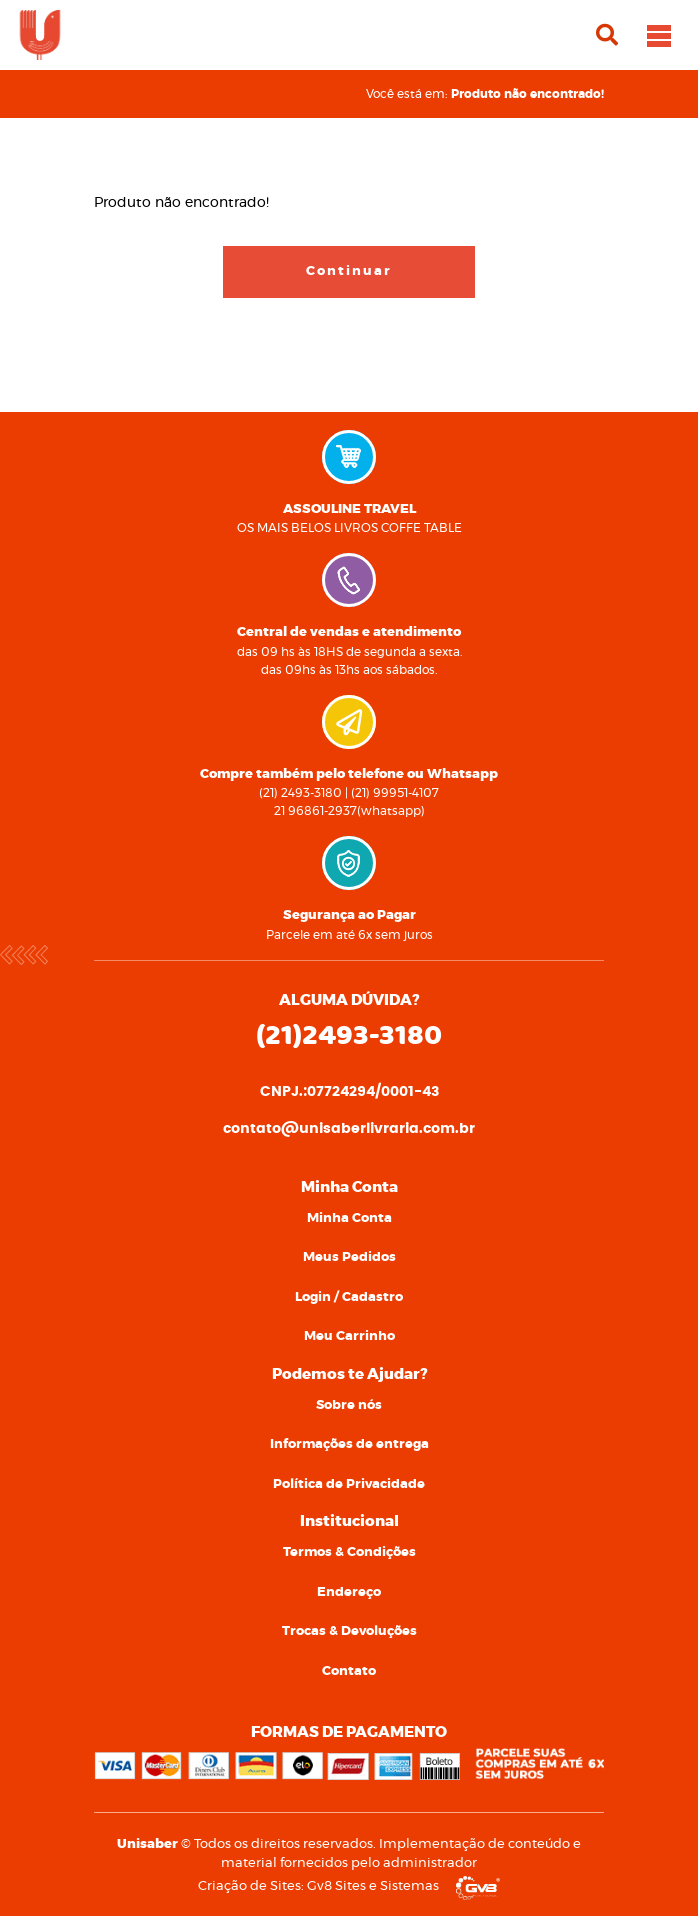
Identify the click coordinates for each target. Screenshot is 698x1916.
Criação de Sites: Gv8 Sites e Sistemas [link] (349, 1886)
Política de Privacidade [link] (349, 1484)
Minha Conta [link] (349, 1218)
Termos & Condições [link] (349, 1552)
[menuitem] (349, 1219)
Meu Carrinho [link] (349, 1336)
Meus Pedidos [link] (349, 1257)
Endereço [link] (349, 1592)
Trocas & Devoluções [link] (349, 1631)
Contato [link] (349, 1671)
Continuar (349, 271)
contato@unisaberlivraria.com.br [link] (349, 1129)
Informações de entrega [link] (349, 1444)
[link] (40, 33)
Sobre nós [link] (349, 1405)
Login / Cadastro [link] (349, 1297)
